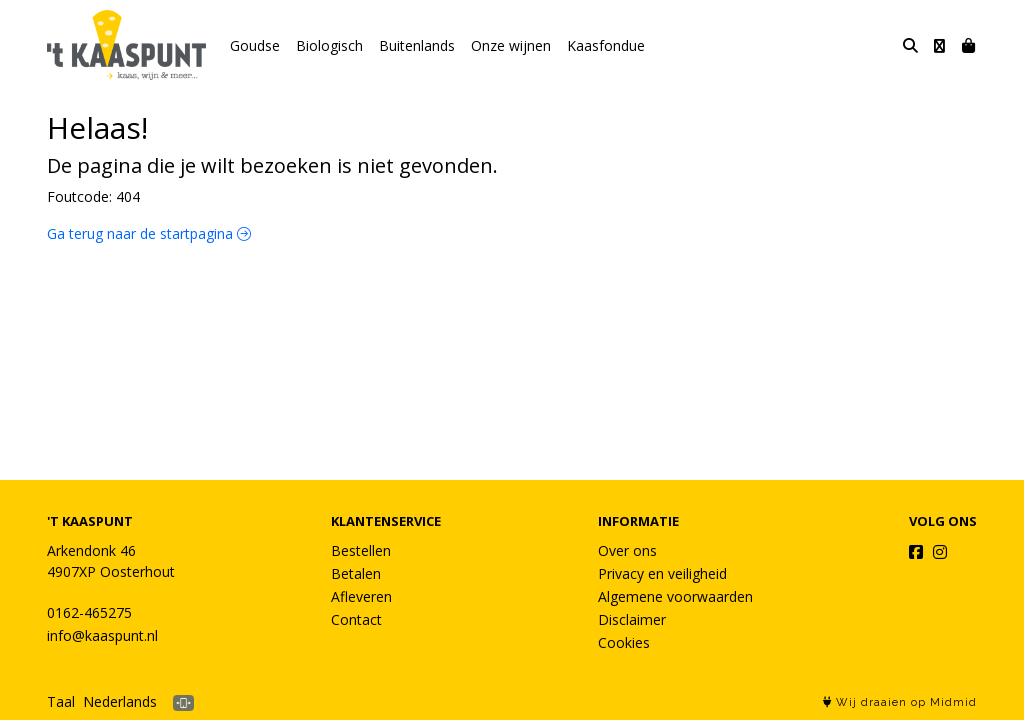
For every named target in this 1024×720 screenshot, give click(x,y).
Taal (61, 701)
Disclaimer (632, 619)
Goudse (255, 45)
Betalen (356, 573)
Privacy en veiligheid (662, 573)
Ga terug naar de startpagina (149, 233)
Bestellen (361, 550)
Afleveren (361, 596)
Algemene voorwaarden (675, 596)
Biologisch (329, 45)
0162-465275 (89, 612)
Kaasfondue (606, 45)
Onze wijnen (511, 45)
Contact (356, 619)
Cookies (624, 642)
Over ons (627, 550)
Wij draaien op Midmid (900, 702)
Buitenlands (417, 45)
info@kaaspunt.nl (102, 635)
